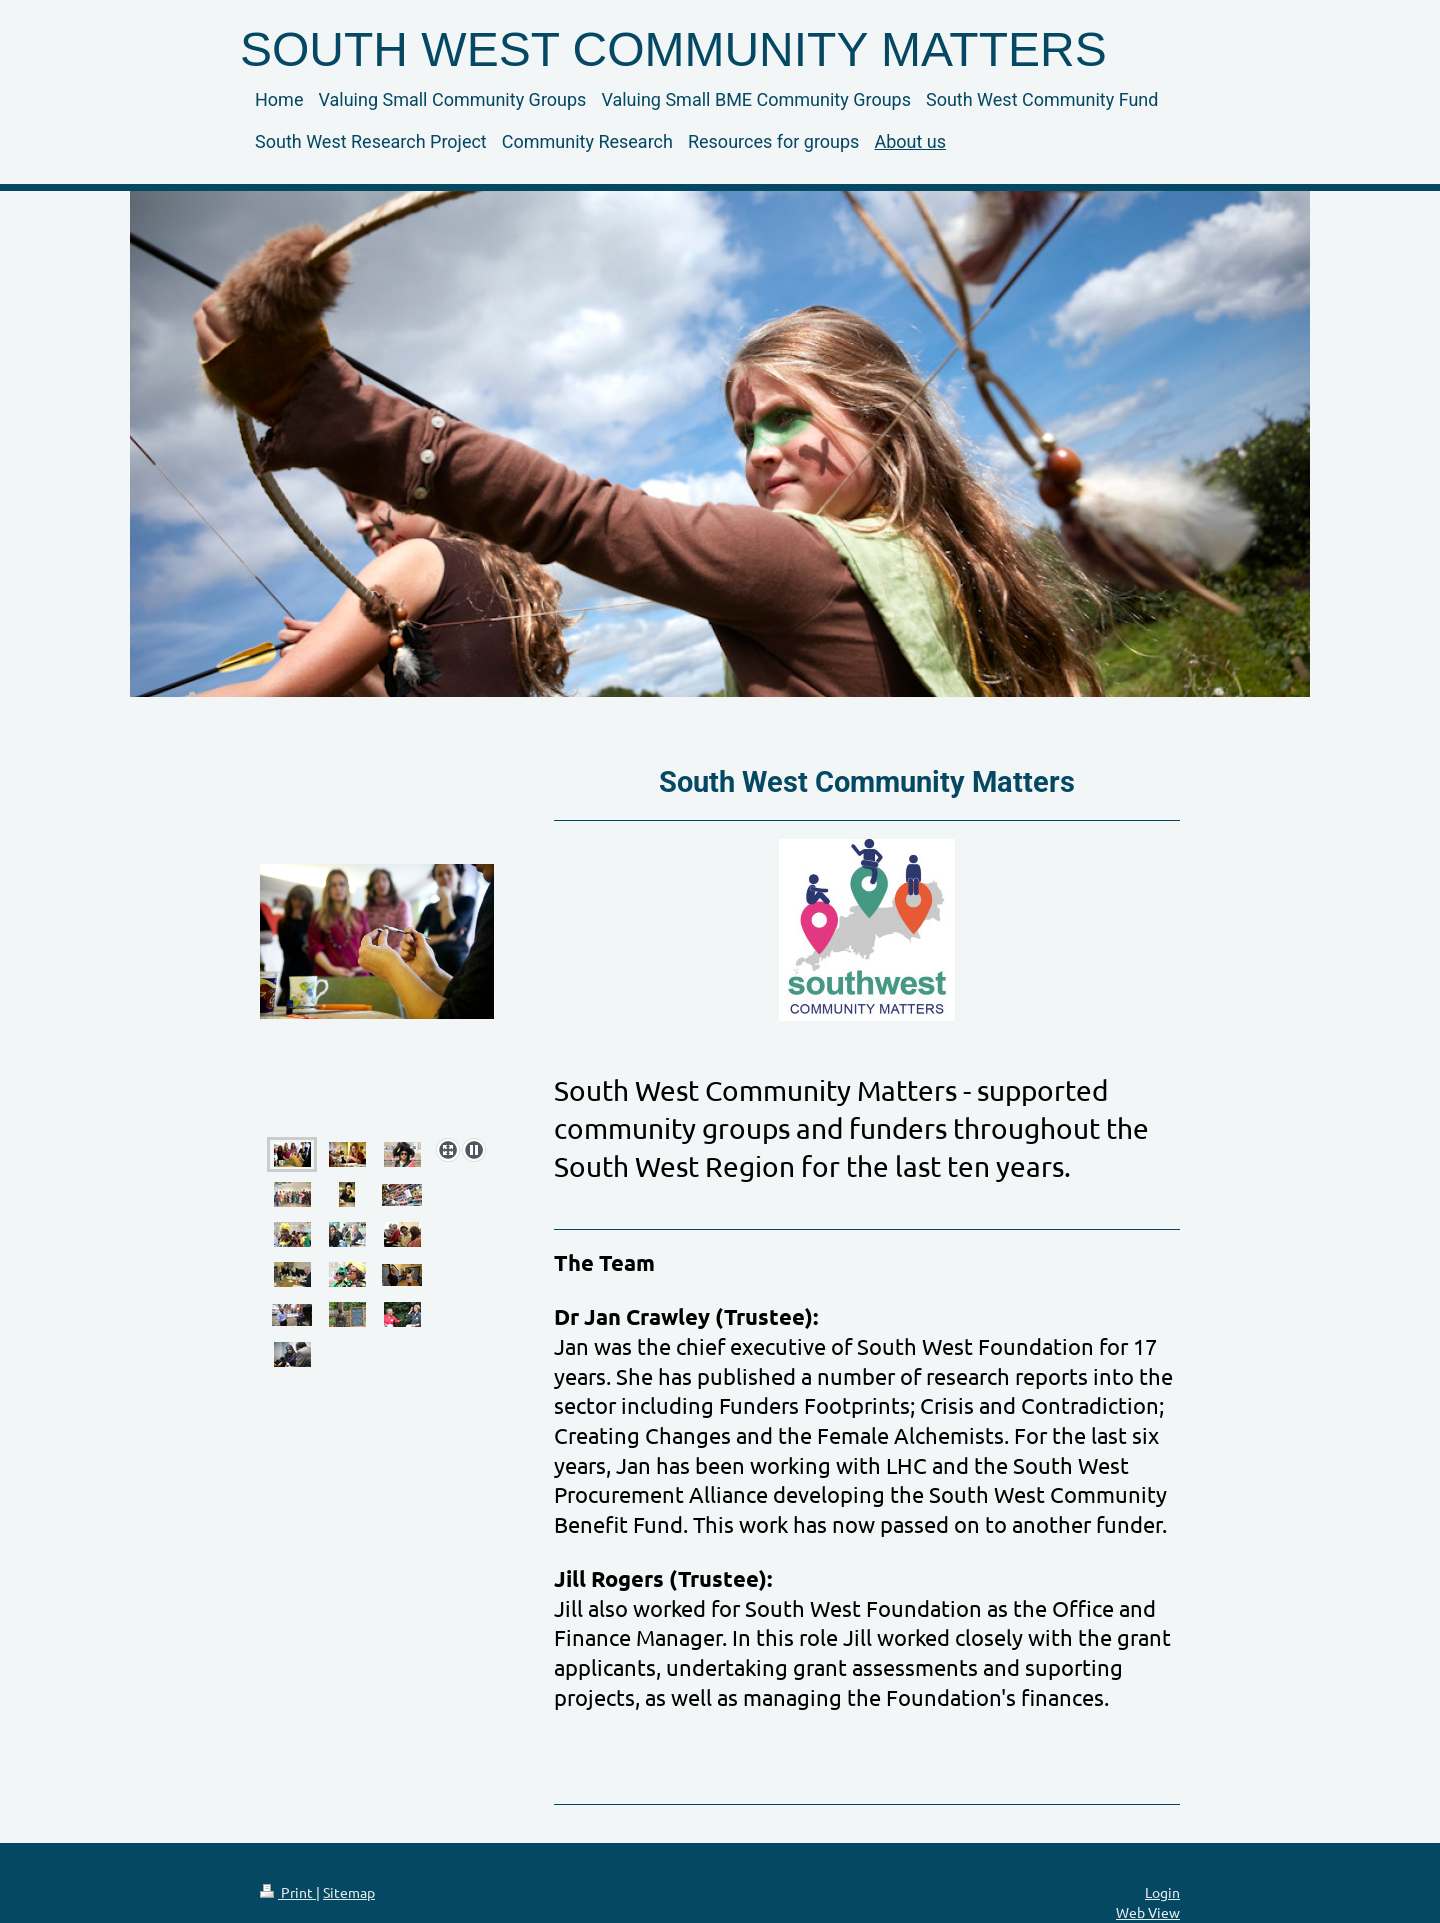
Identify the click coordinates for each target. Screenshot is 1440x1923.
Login (1162, 1892)
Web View (1148, 1912)
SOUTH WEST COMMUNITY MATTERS (673, 49)
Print (288, 1892)
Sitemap (349, 1892)
